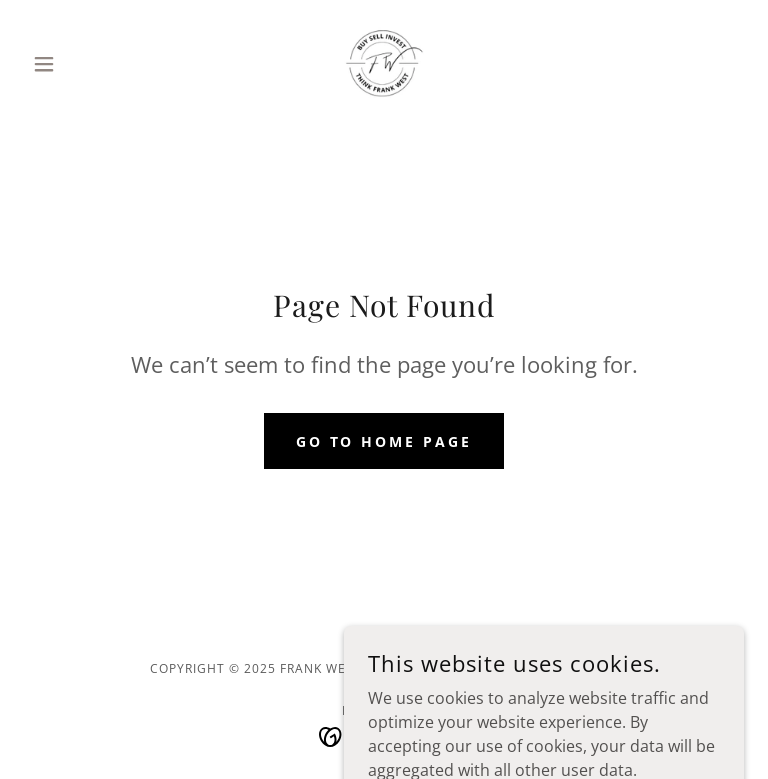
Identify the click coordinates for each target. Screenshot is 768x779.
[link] (384, 64)
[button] (78, 64)
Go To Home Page (384, 441)
